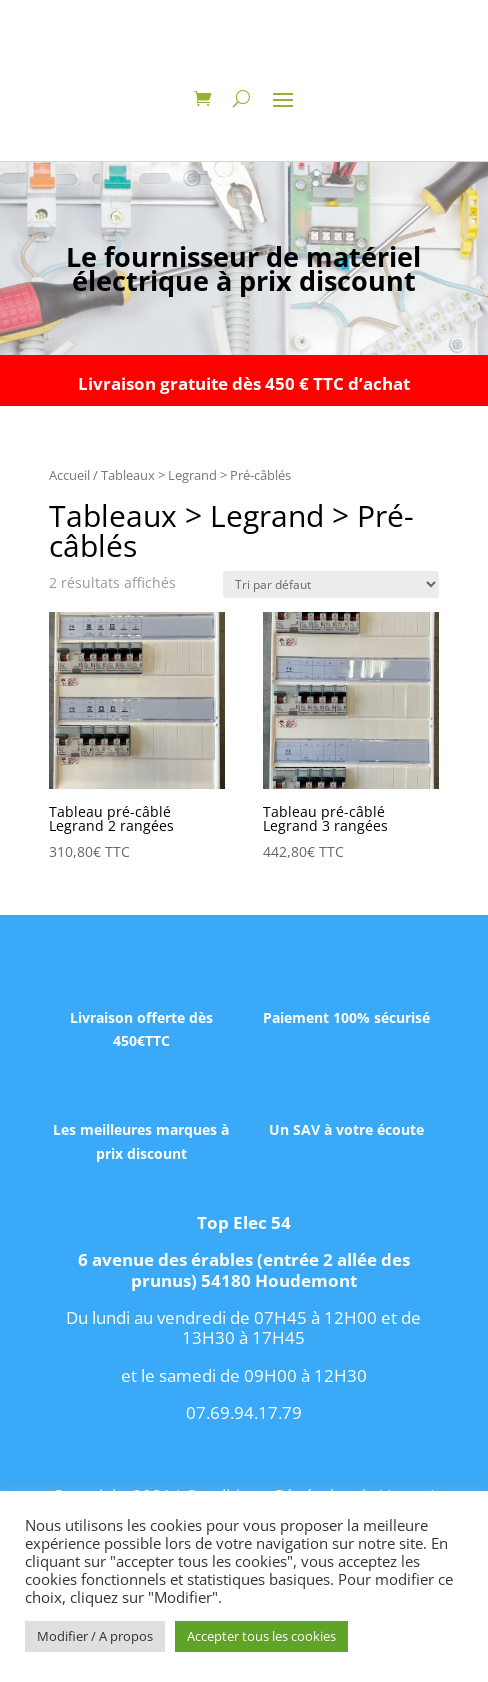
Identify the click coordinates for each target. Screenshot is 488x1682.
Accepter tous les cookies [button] (261, 1636)
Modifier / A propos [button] (95, 1636)
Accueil (69, 475)
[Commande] (331, 584)
